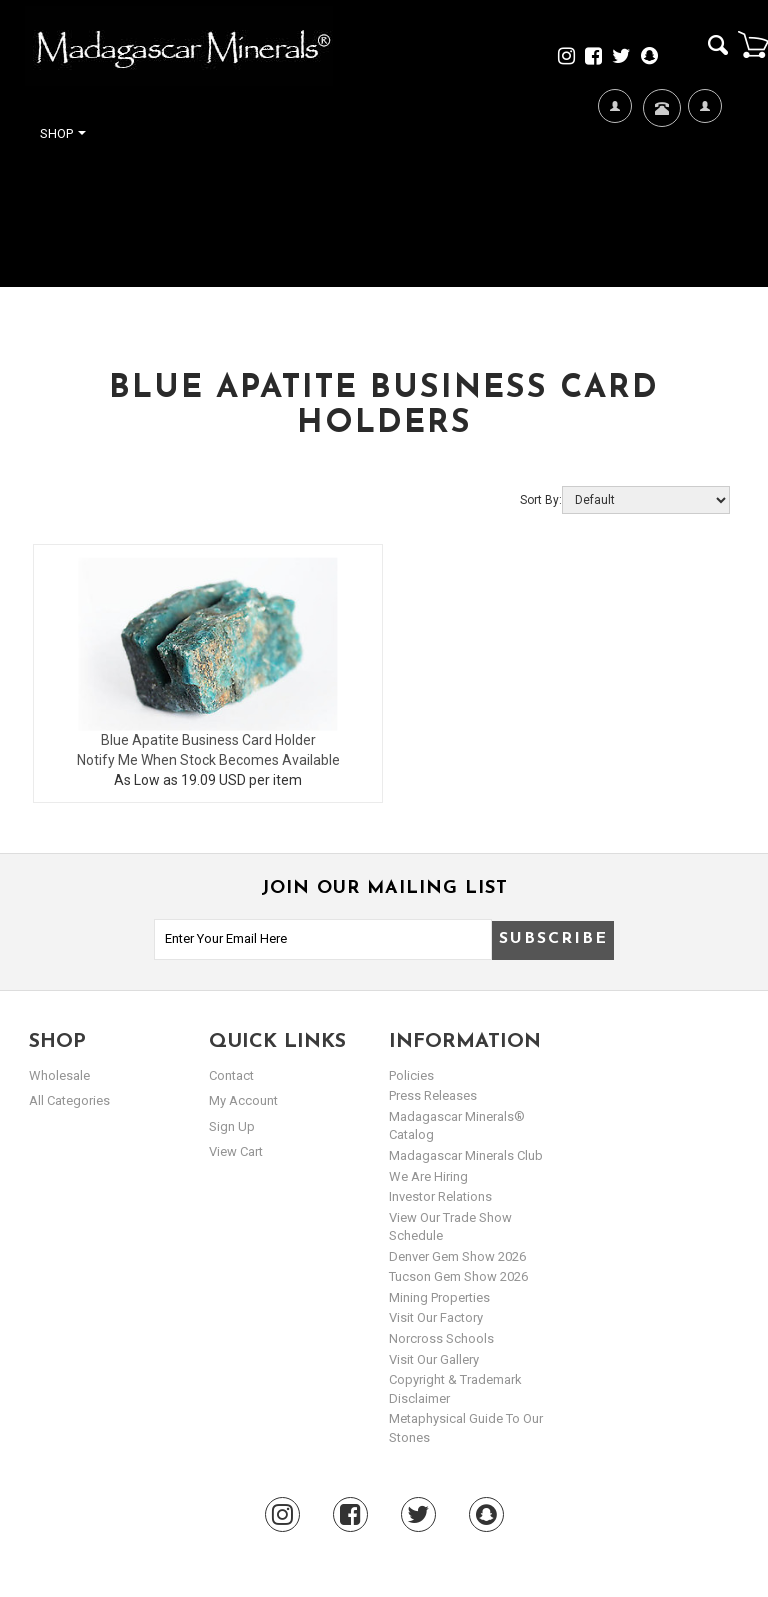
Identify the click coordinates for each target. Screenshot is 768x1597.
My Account (704, 170)
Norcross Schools (441, 1338)
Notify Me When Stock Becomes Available (208, 760)
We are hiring (428, 1176)
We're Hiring (614, 170)
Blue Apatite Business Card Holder (208, 740)
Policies (411, 1075)
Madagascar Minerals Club (466, 1155)
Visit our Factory (436, 1317)
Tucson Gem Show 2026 (458, 1276)
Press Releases (433, 1095)
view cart (236, 1151)
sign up (232, 1126)
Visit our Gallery (434, 1359)
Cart (753, 44)
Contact (659, 132)
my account (243, 1100)
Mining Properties (439, 1297)
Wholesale (59, 1075)
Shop (63, 133)
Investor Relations (440, 1196)
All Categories (69, 1100)
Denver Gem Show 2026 (457, 1256)
